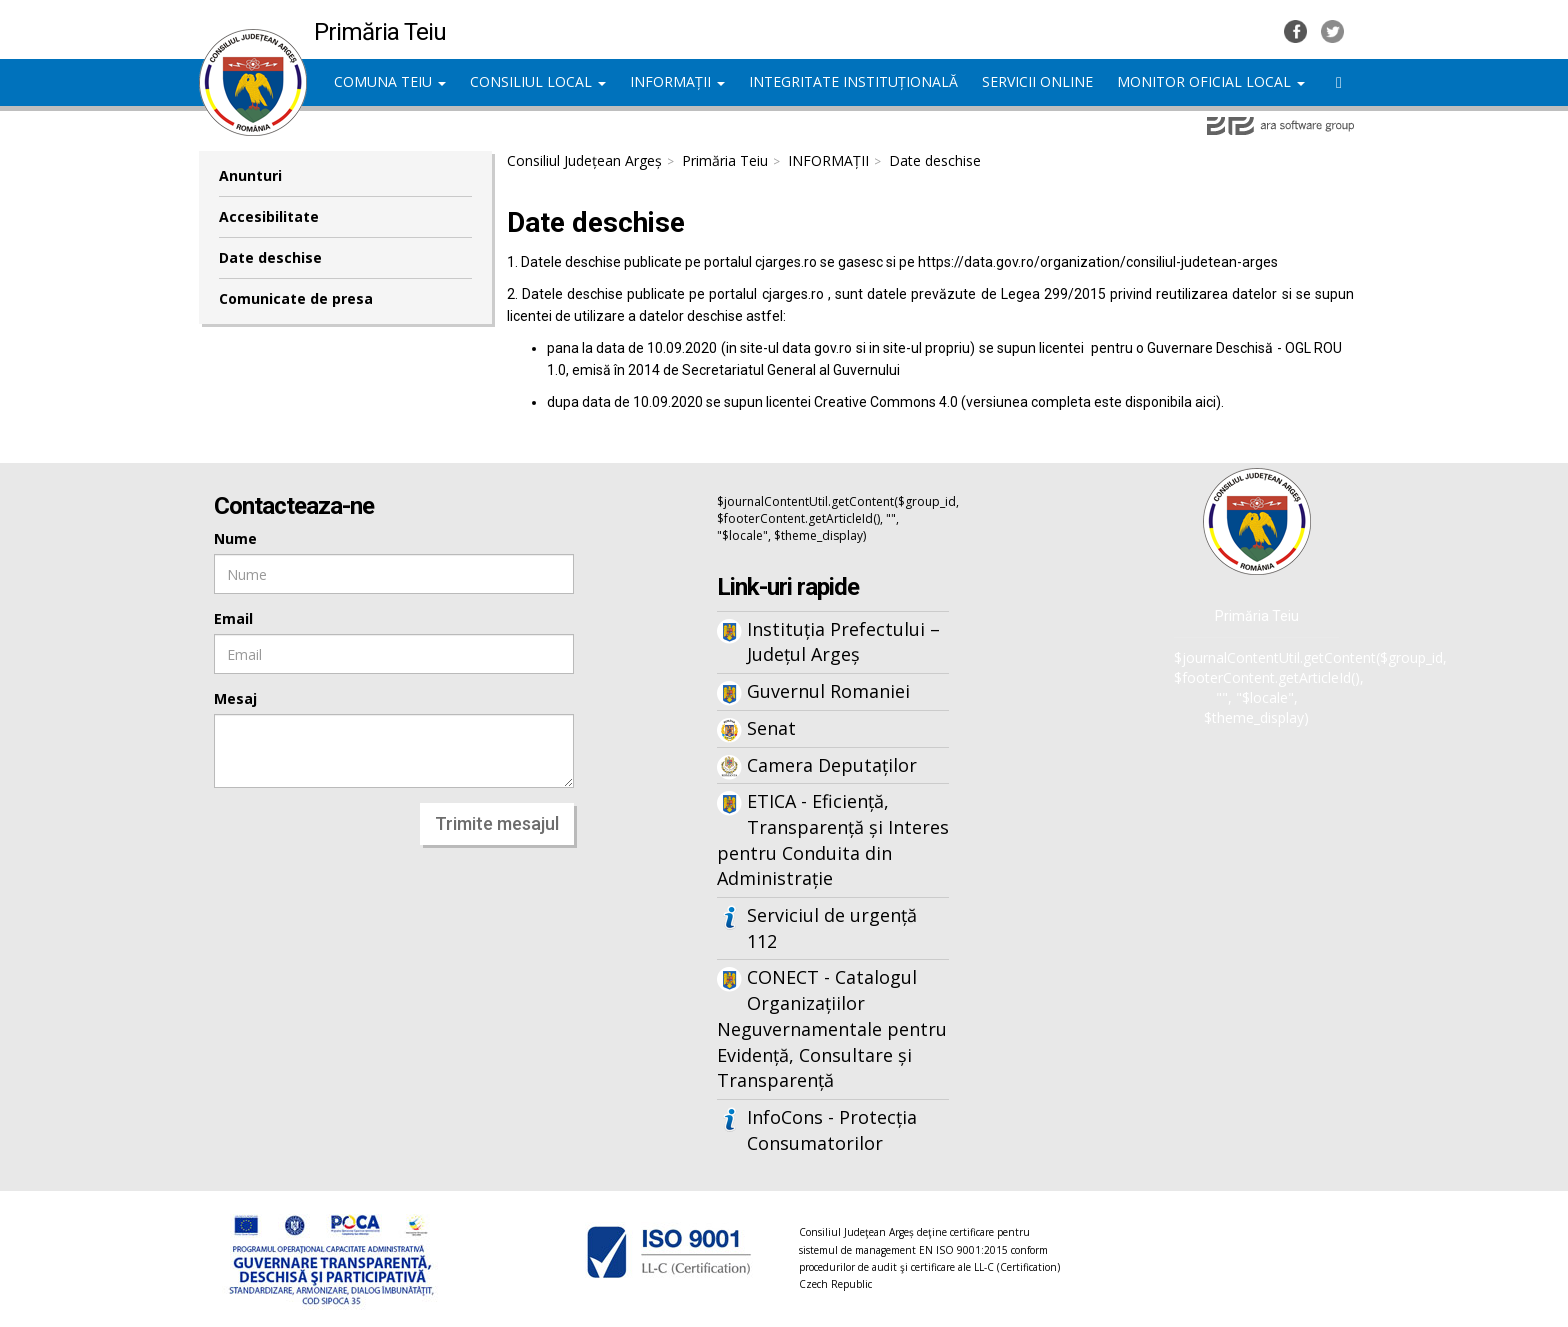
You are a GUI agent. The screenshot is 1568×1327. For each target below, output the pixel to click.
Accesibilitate (269, 216)
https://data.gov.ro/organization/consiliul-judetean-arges (1098, 262)
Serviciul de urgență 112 (832, 928)
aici (1205, 402)
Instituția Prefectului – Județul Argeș (843, 642)
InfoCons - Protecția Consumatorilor (832, 1130)
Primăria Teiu (725, 160)
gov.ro (833, 348)
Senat (771, 728)
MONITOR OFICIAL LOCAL (1211, 81)
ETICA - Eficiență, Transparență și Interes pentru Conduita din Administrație (833, 839)
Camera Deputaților (832, 765)
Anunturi (250, 175)
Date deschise (270, 257)
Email (233, 618)
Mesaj (235, 698)
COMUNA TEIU (390, 81)
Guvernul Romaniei (828, 691)
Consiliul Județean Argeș (584, 160)
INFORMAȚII (677, 81)
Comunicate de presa (296, 298)
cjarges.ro (786, 262)
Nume (235, 538)
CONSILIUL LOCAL (538, 81)
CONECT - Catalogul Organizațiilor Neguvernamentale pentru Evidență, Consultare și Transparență (832, 1028)
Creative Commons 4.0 (886, 402)
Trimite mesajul (497, 823)
